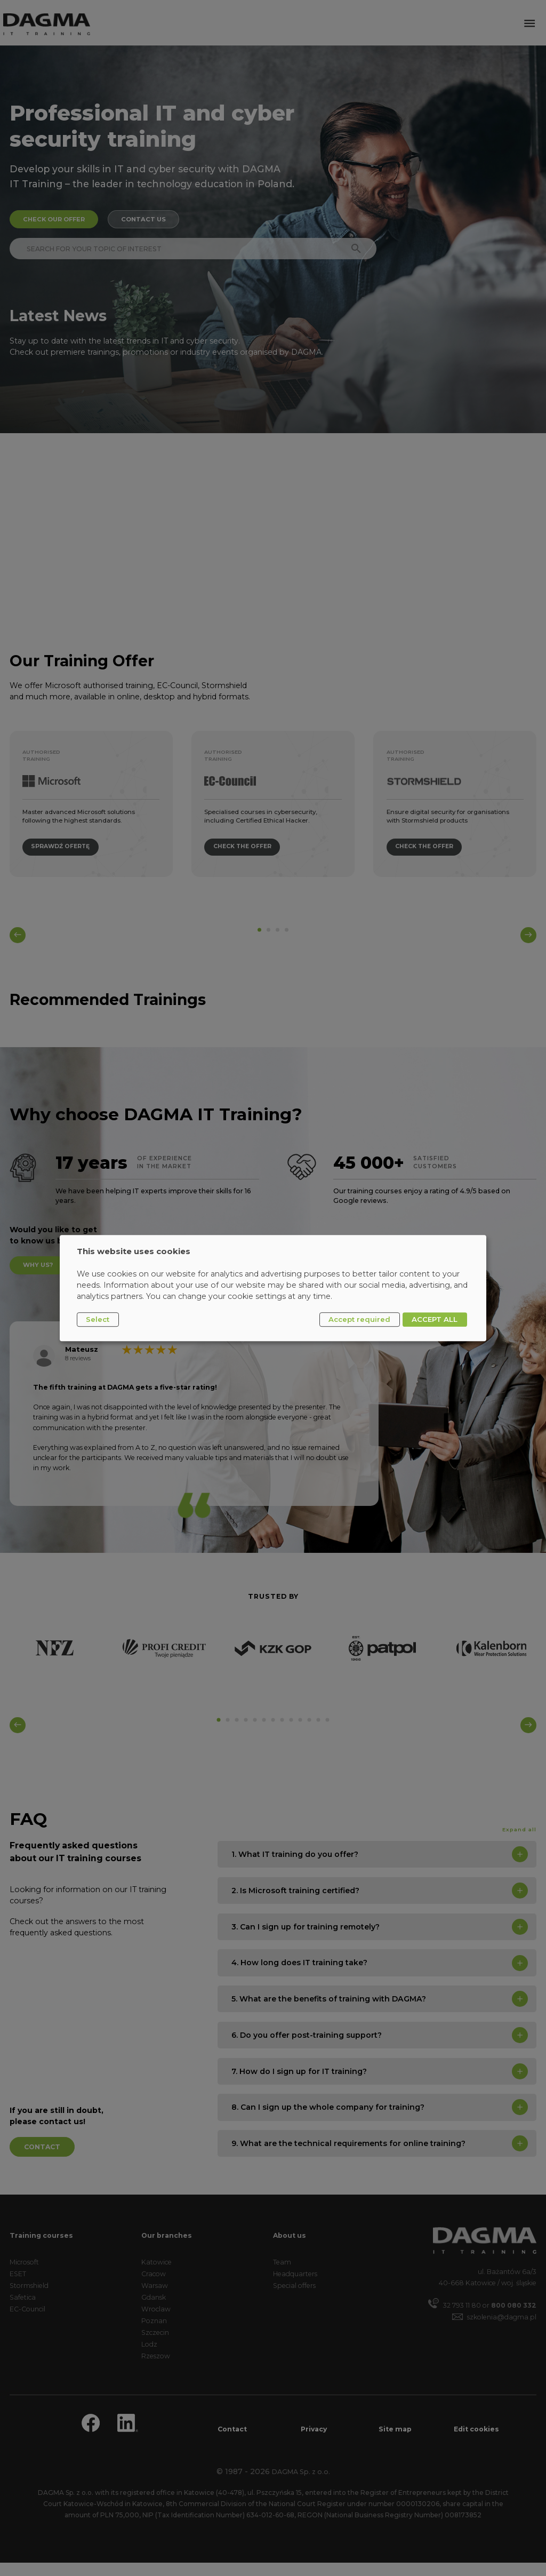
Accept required (359, 1319)
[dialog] (273, 1288)
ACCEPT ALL (434, 1319)
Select (97, 1319)
